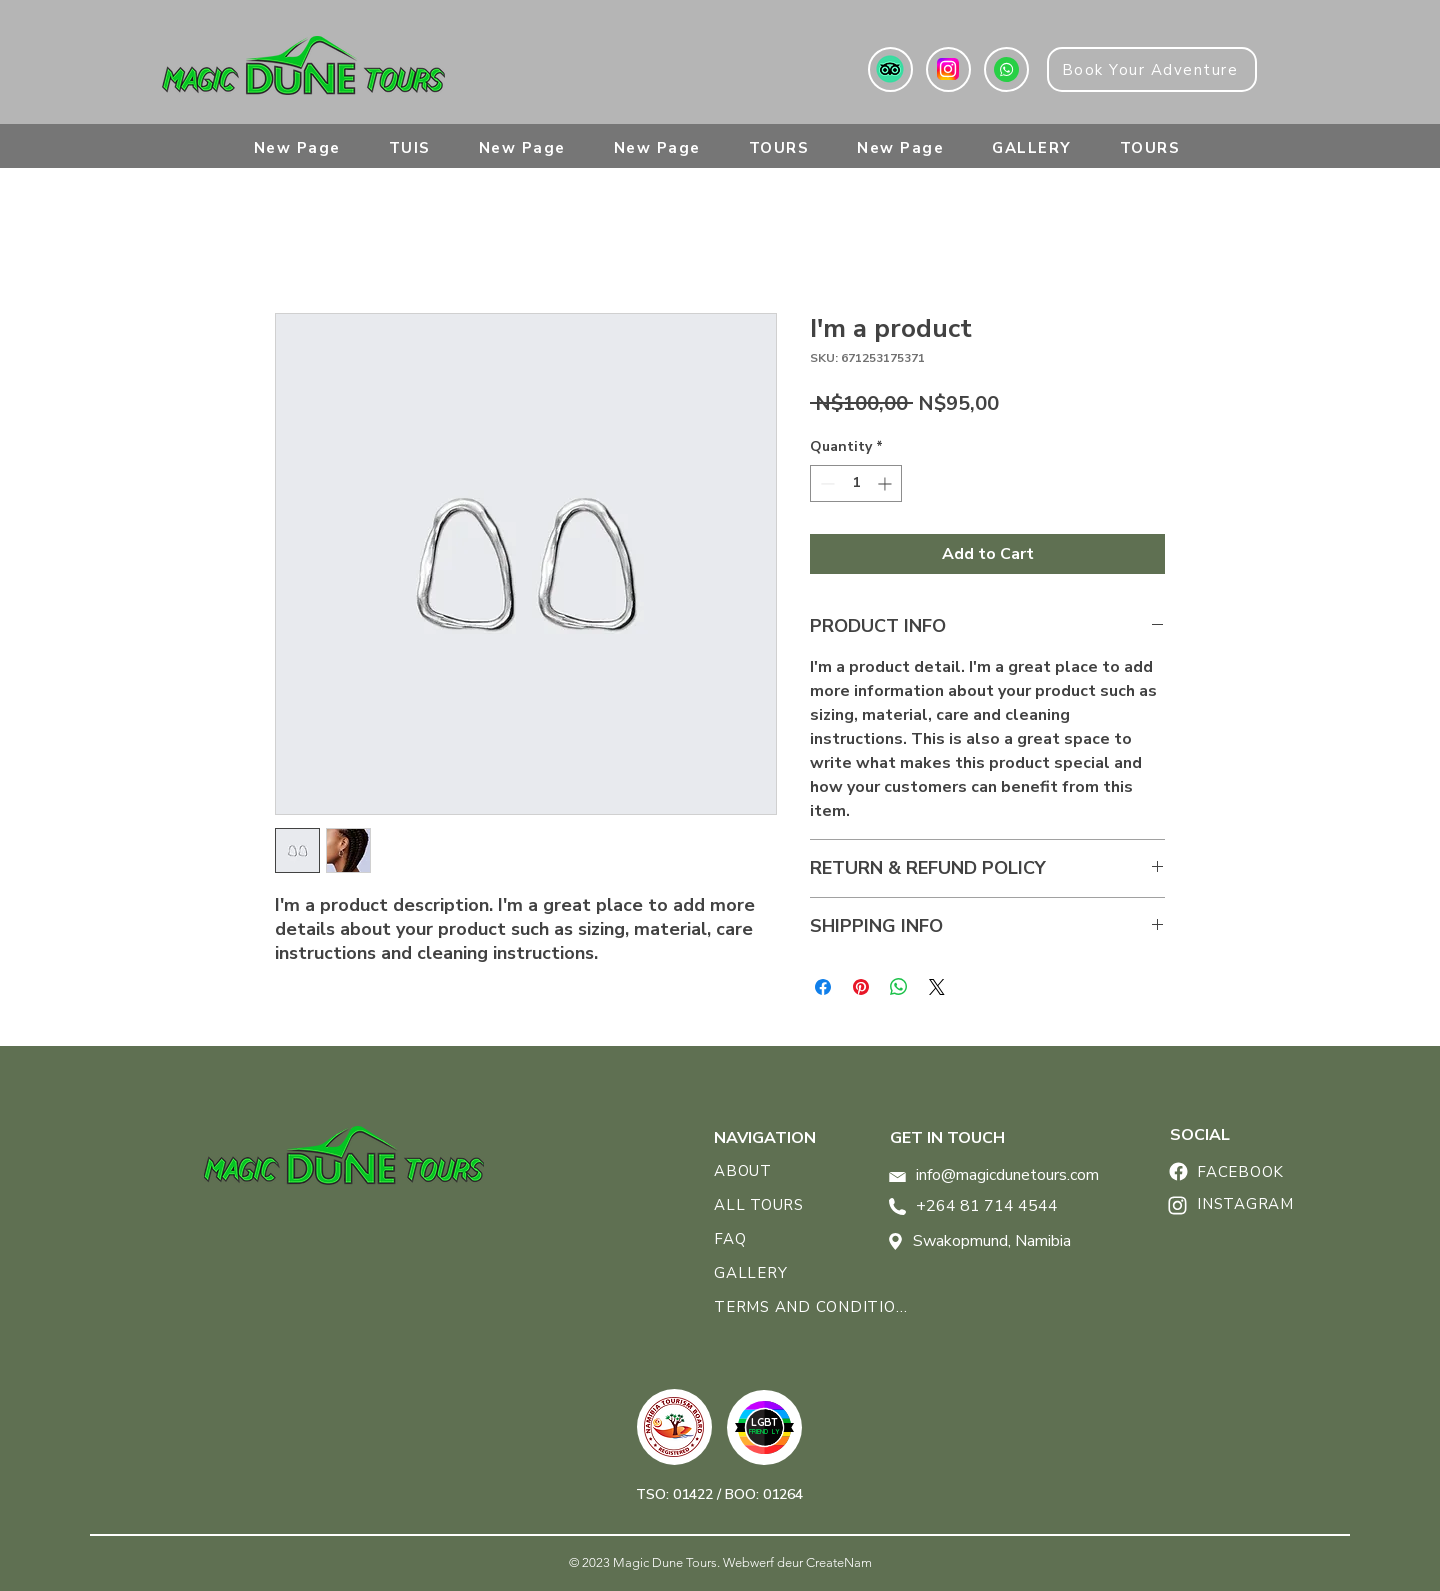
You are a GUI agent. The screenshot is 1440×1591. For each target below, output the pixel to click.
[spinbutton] (856, 483)
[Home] (1178, 1171)
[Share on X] (937, 987)
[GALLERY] (768, 1273)
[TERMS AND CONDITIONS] (815, 1307)
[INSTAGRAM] (1261, 1204)
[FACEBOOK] (1261, 1172)
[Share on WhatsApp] (899, 987)
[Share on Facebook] (823, 987)
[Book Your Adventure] (1152, 69)
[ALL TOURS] (768, 1205)
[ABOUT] (771, 1171)
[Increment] (886, 483)
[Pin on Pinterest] (861, 987)
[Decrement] (825, 483)
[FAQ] (768, 1239)
